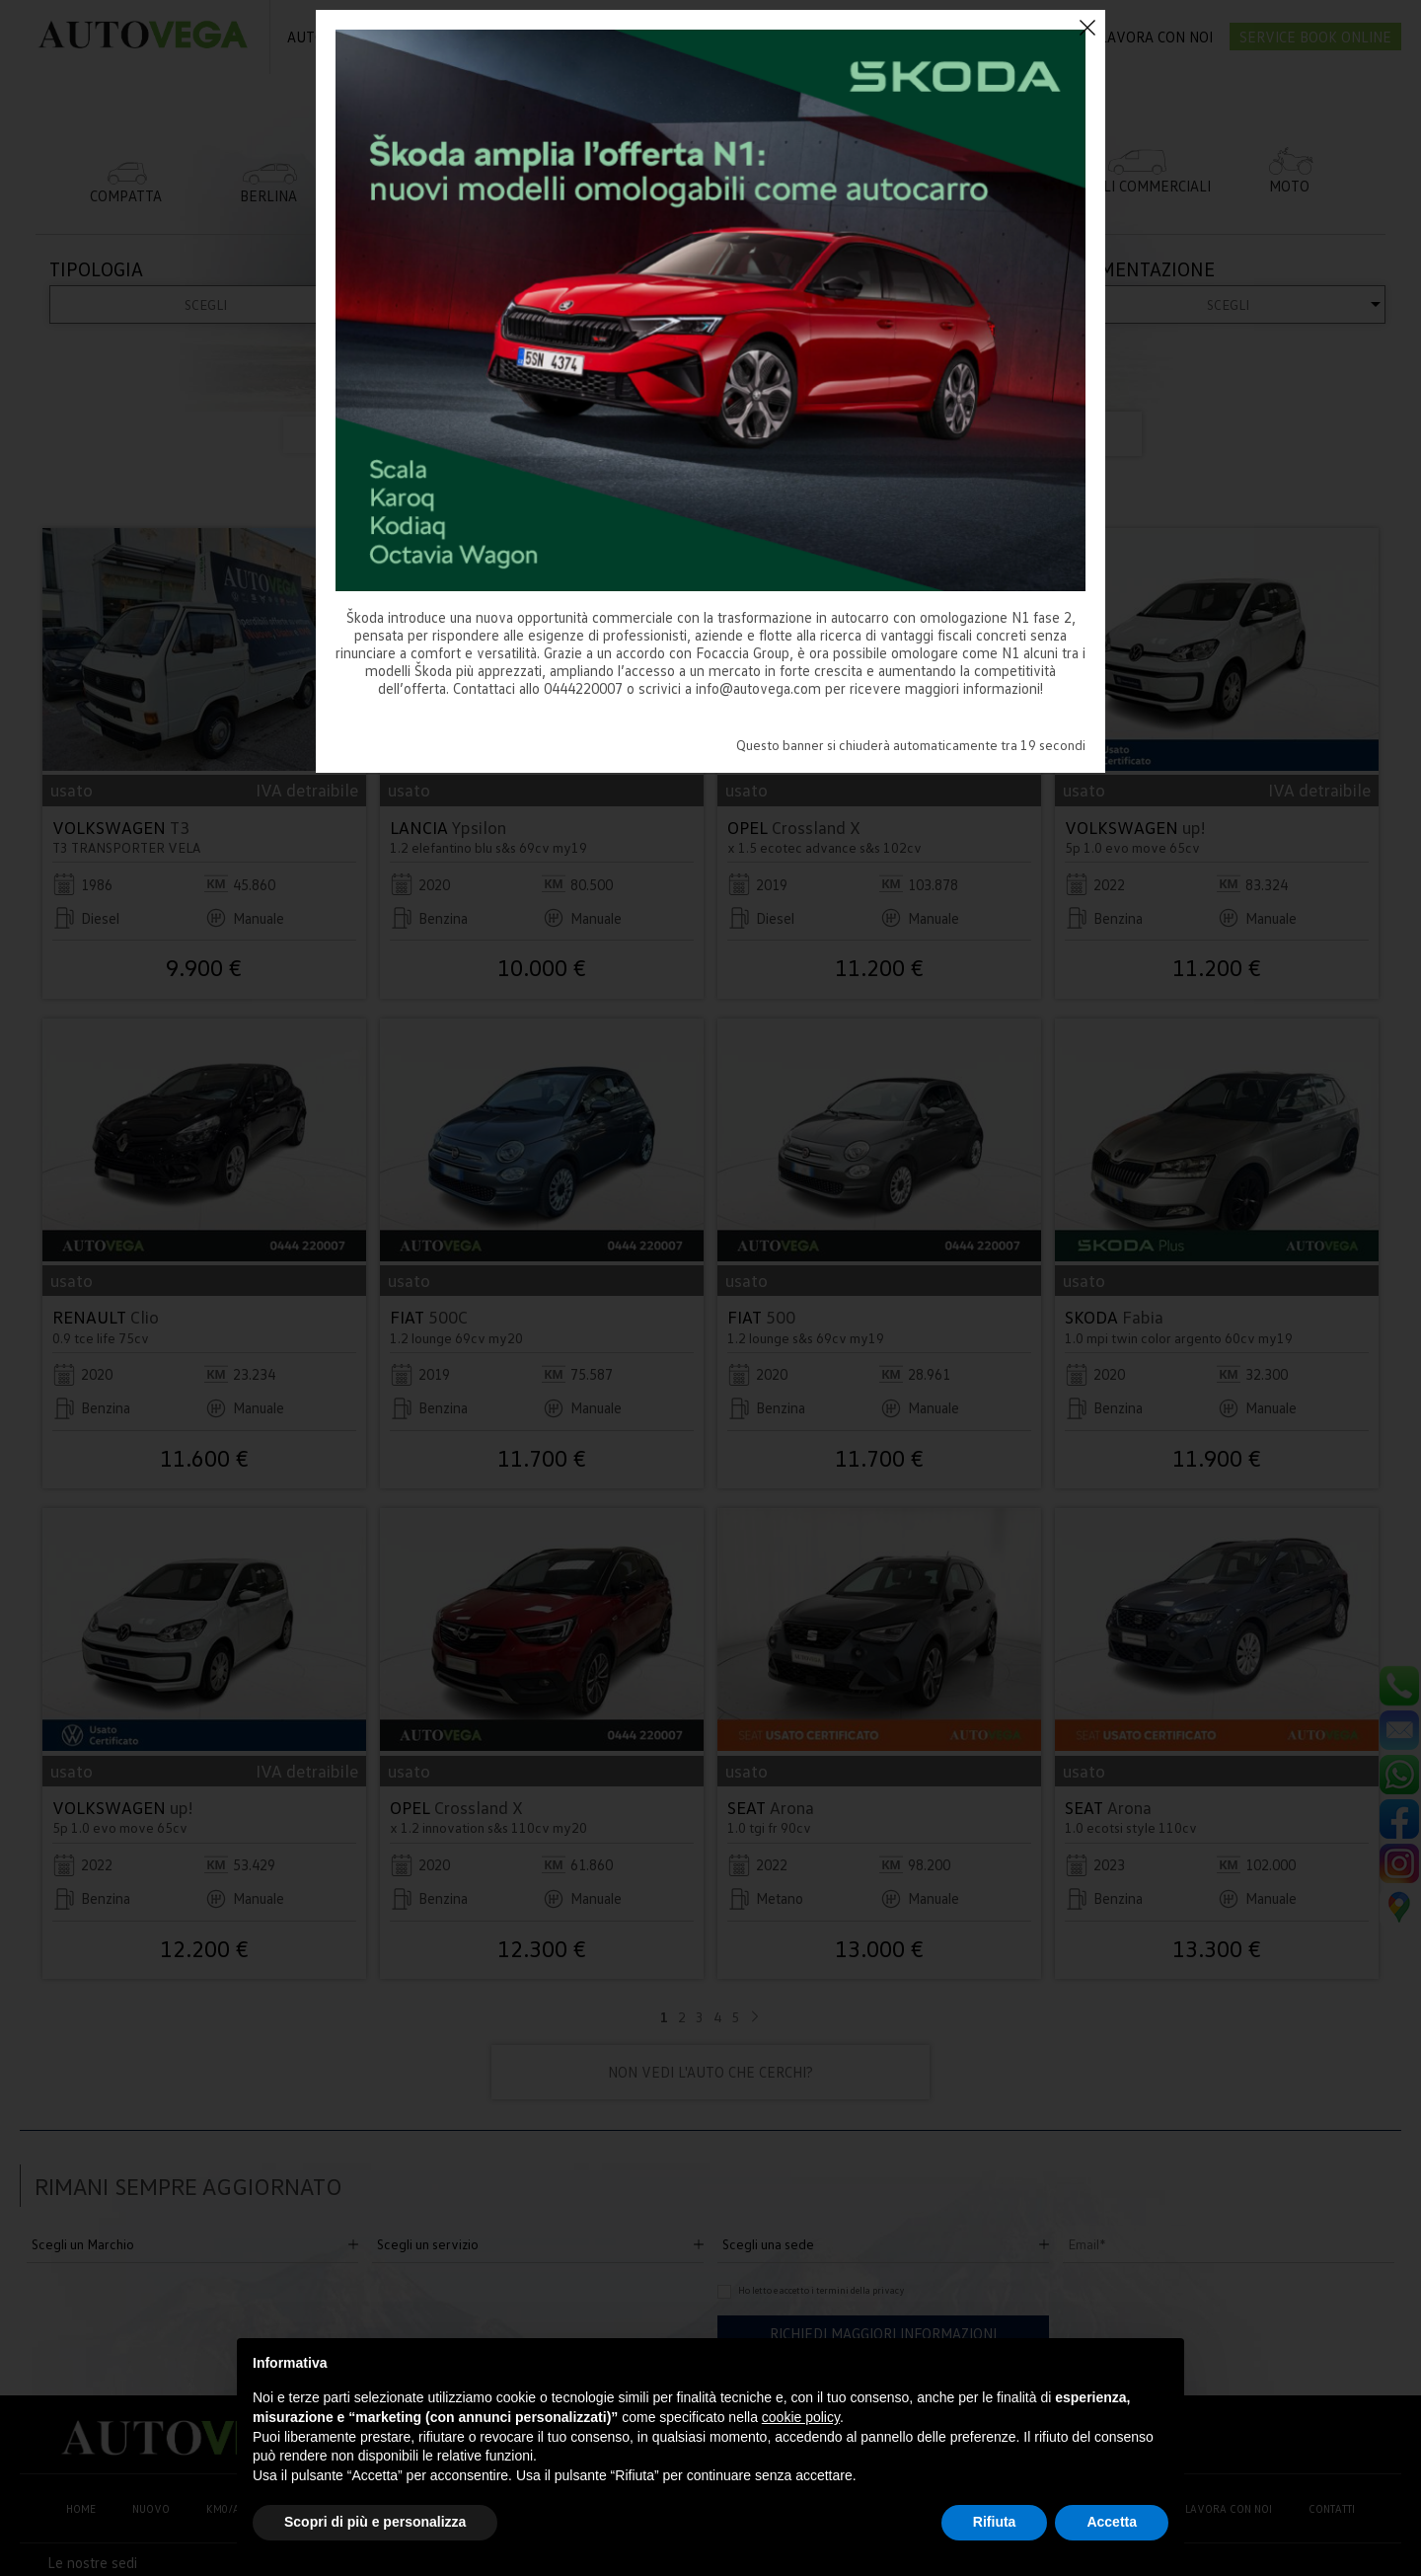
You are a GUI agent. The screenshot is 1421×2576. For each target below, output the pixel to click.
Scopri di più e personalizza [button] (375, 2522)
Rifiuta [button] (994, 2522)
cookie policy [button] (801, 2417)
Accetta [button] (1111, 2522)
